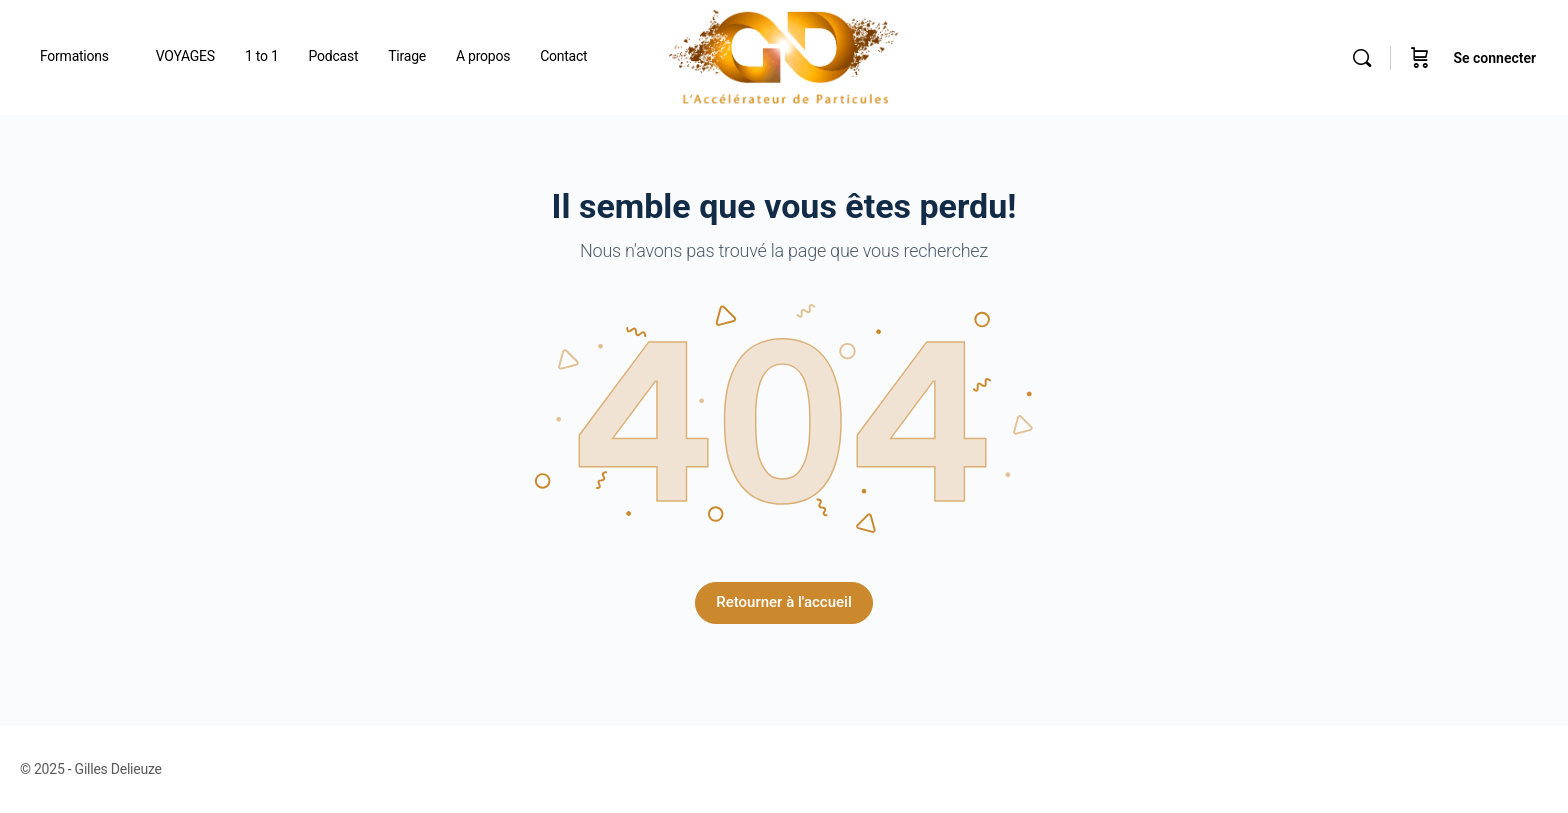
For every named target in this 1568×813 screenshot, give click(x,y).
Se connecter (1494, 58)
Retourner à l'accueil (783, 602)
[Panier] (1420, 57)
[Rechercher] (1362, 58)
